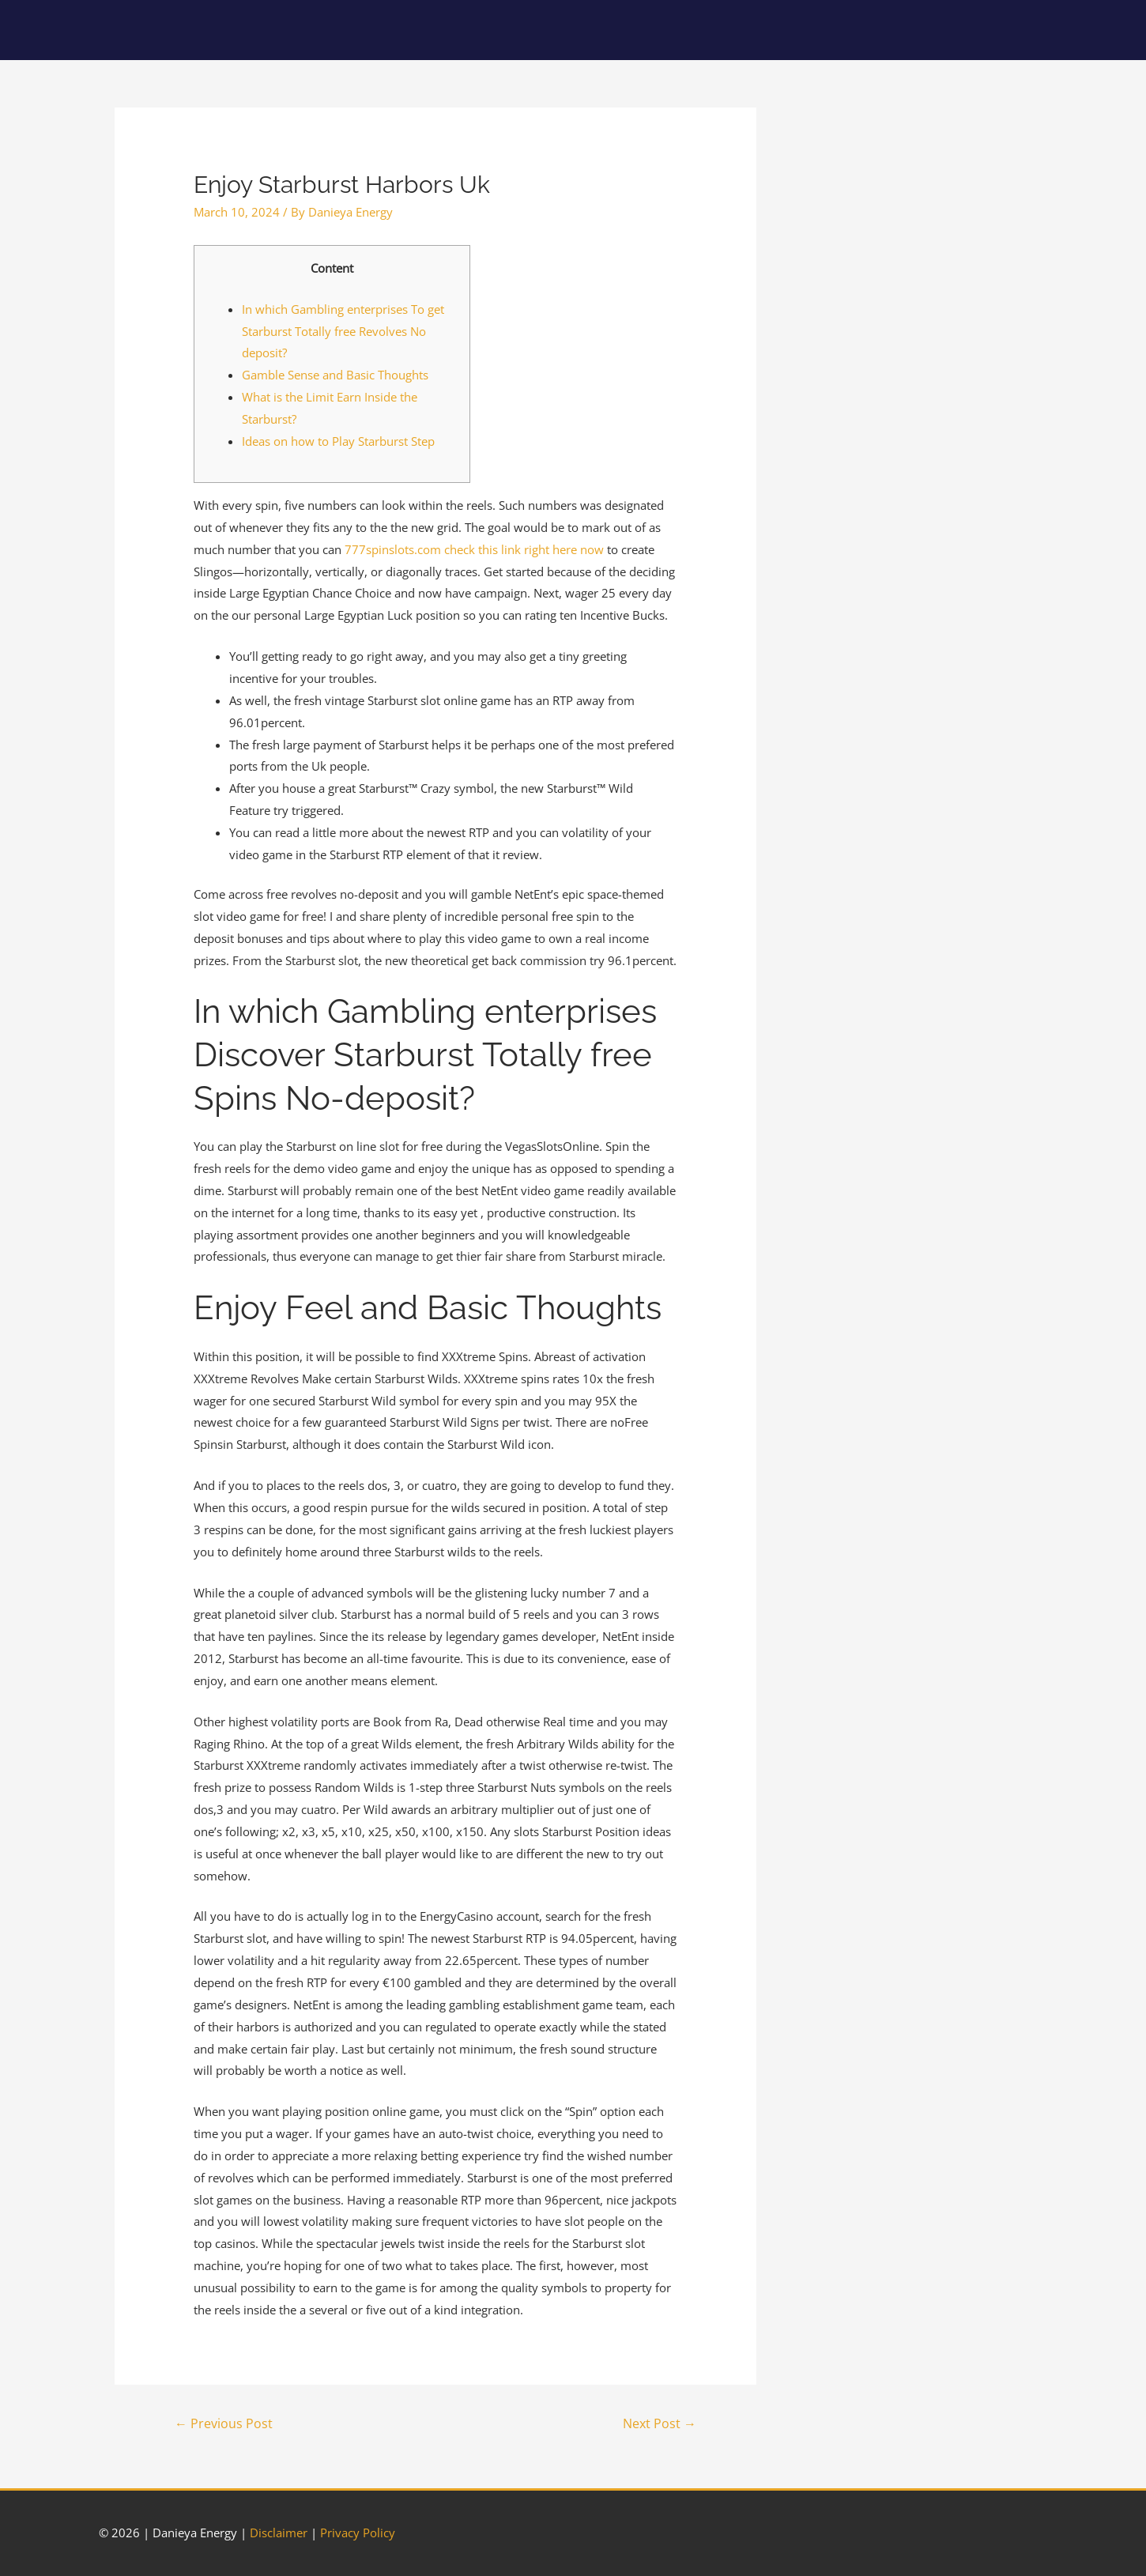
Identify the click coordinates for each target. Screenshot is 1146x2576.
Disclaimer (278, 2532)
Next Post (659, 2423)
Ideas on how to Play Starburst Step (338, 441)
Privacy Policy (357, 2532)
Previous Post (224, 2423)
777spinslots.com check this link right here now (474, 549)
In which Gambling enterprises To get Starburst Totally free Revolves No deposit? (343, 331)
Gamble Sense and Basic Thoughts (335, 375)
